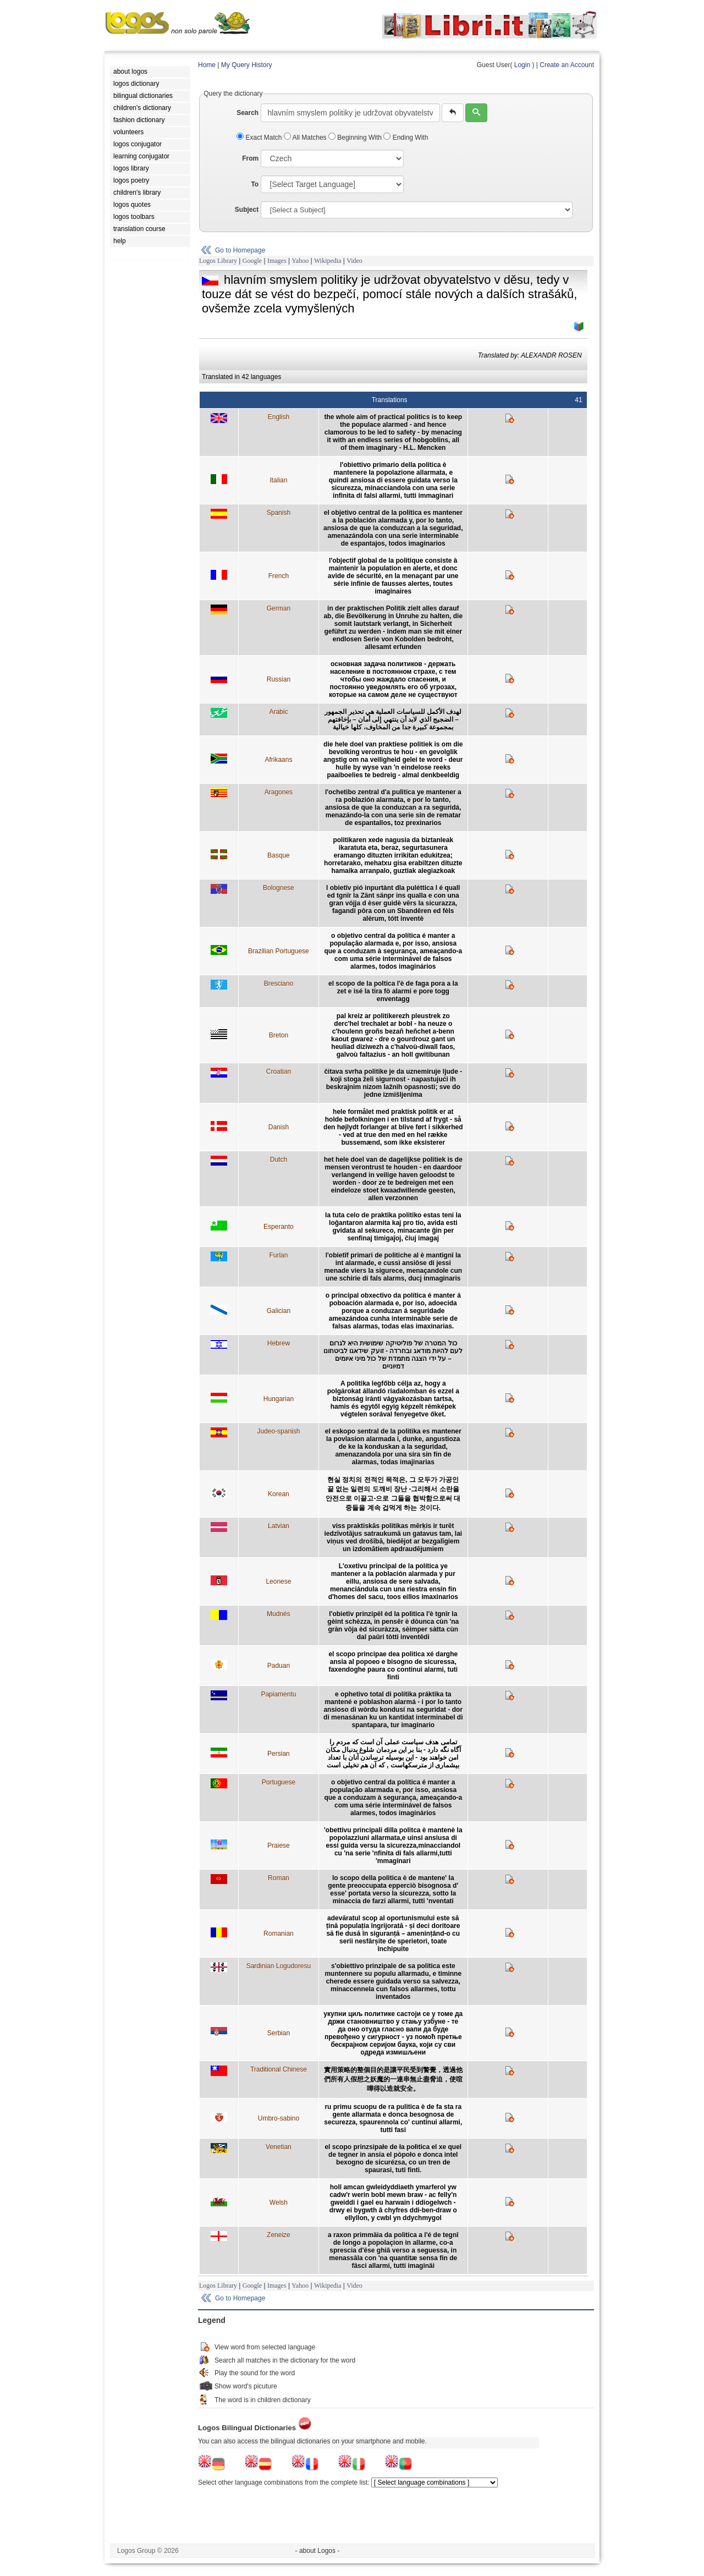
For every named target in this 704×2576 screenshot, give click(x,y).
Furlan (278, 1255)
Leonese (278, 1581)
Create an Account (567, 65)
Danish (278, 1127)
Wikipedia (328, 261)
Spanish (278, 513)
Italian (278, 480)
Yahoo (300, 261)
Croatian (278, 1071)
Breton (278, 1035)
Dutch (278, 1159)
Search (247, 113)
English (278, 417)
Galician (278, 1311)
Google (252, 261)
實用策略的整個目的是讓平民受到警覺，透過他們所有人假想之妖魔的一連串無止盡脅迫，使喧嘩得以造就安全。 (393, 2079)
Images (277, 261)
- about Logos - (317, 2551)
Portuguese (278, 1782)
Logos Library (218, 261)
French (278, 576)
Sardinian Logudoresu (278, 1966)
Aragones (279, 792)
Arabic (278, 712)
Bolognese (278, 888)
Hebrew (278, 1343)
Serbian (278, 2033)
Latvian (278, 1526)
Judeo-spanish (278, 1431)
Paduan (278, 1665)
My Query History (246, 65)
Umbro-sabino (278, 2118)
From (250, 158)
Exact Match (260, 137)
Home (207, 65)
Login (522, 65)
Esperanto (278, 1227)
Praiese (278, 1845)
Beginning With (355, 137)
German (278, 608)
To (254, 184)
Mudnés (278, 1614)
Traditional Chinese (278, 2069)
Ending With (405, 137)
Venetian (279, 2147)
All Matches (306, 137)
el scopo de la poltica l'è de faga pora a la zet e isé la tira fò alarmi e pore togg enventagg (393, 991)
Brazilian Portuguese (278, 951)
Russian (278, 679)
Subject (246, 209)
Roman (278, 1878)
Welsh (279, 2202)
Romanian (278, 1933)
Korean (278, 1494)
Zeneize (278, 2235)
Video (354, 261)
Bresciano (278, 983)
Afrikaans (278, 760)
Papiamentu (278, 1694)
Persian (278, 1753)
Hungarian (278, 1399)
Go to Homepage (240, 250)
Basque (278, 855)
